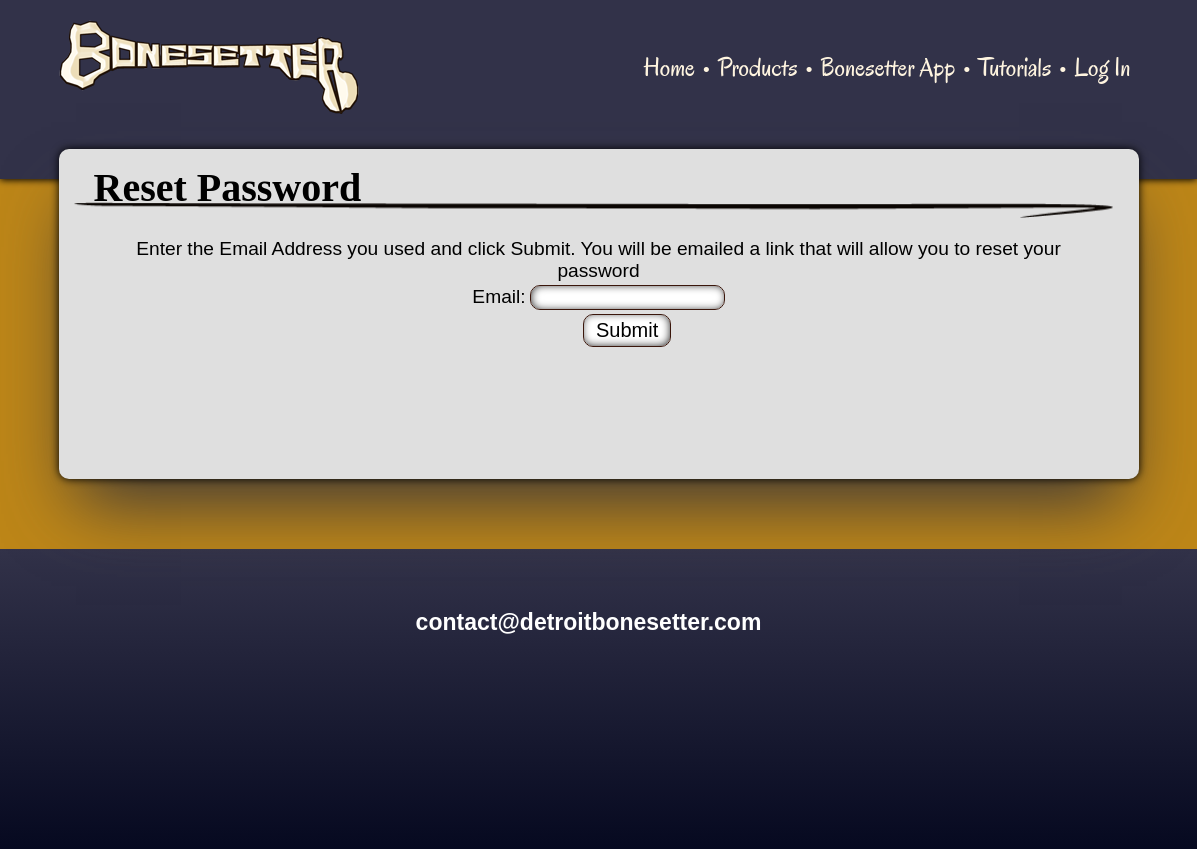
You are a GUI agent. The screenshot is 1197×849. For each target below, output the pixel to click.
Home (670, 67)
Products (758, 67)
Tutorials (1014, 67)
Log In (1102, 67)
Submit (627, 330)
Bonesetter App (887, 67)
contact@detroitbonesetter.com (589, 622)
